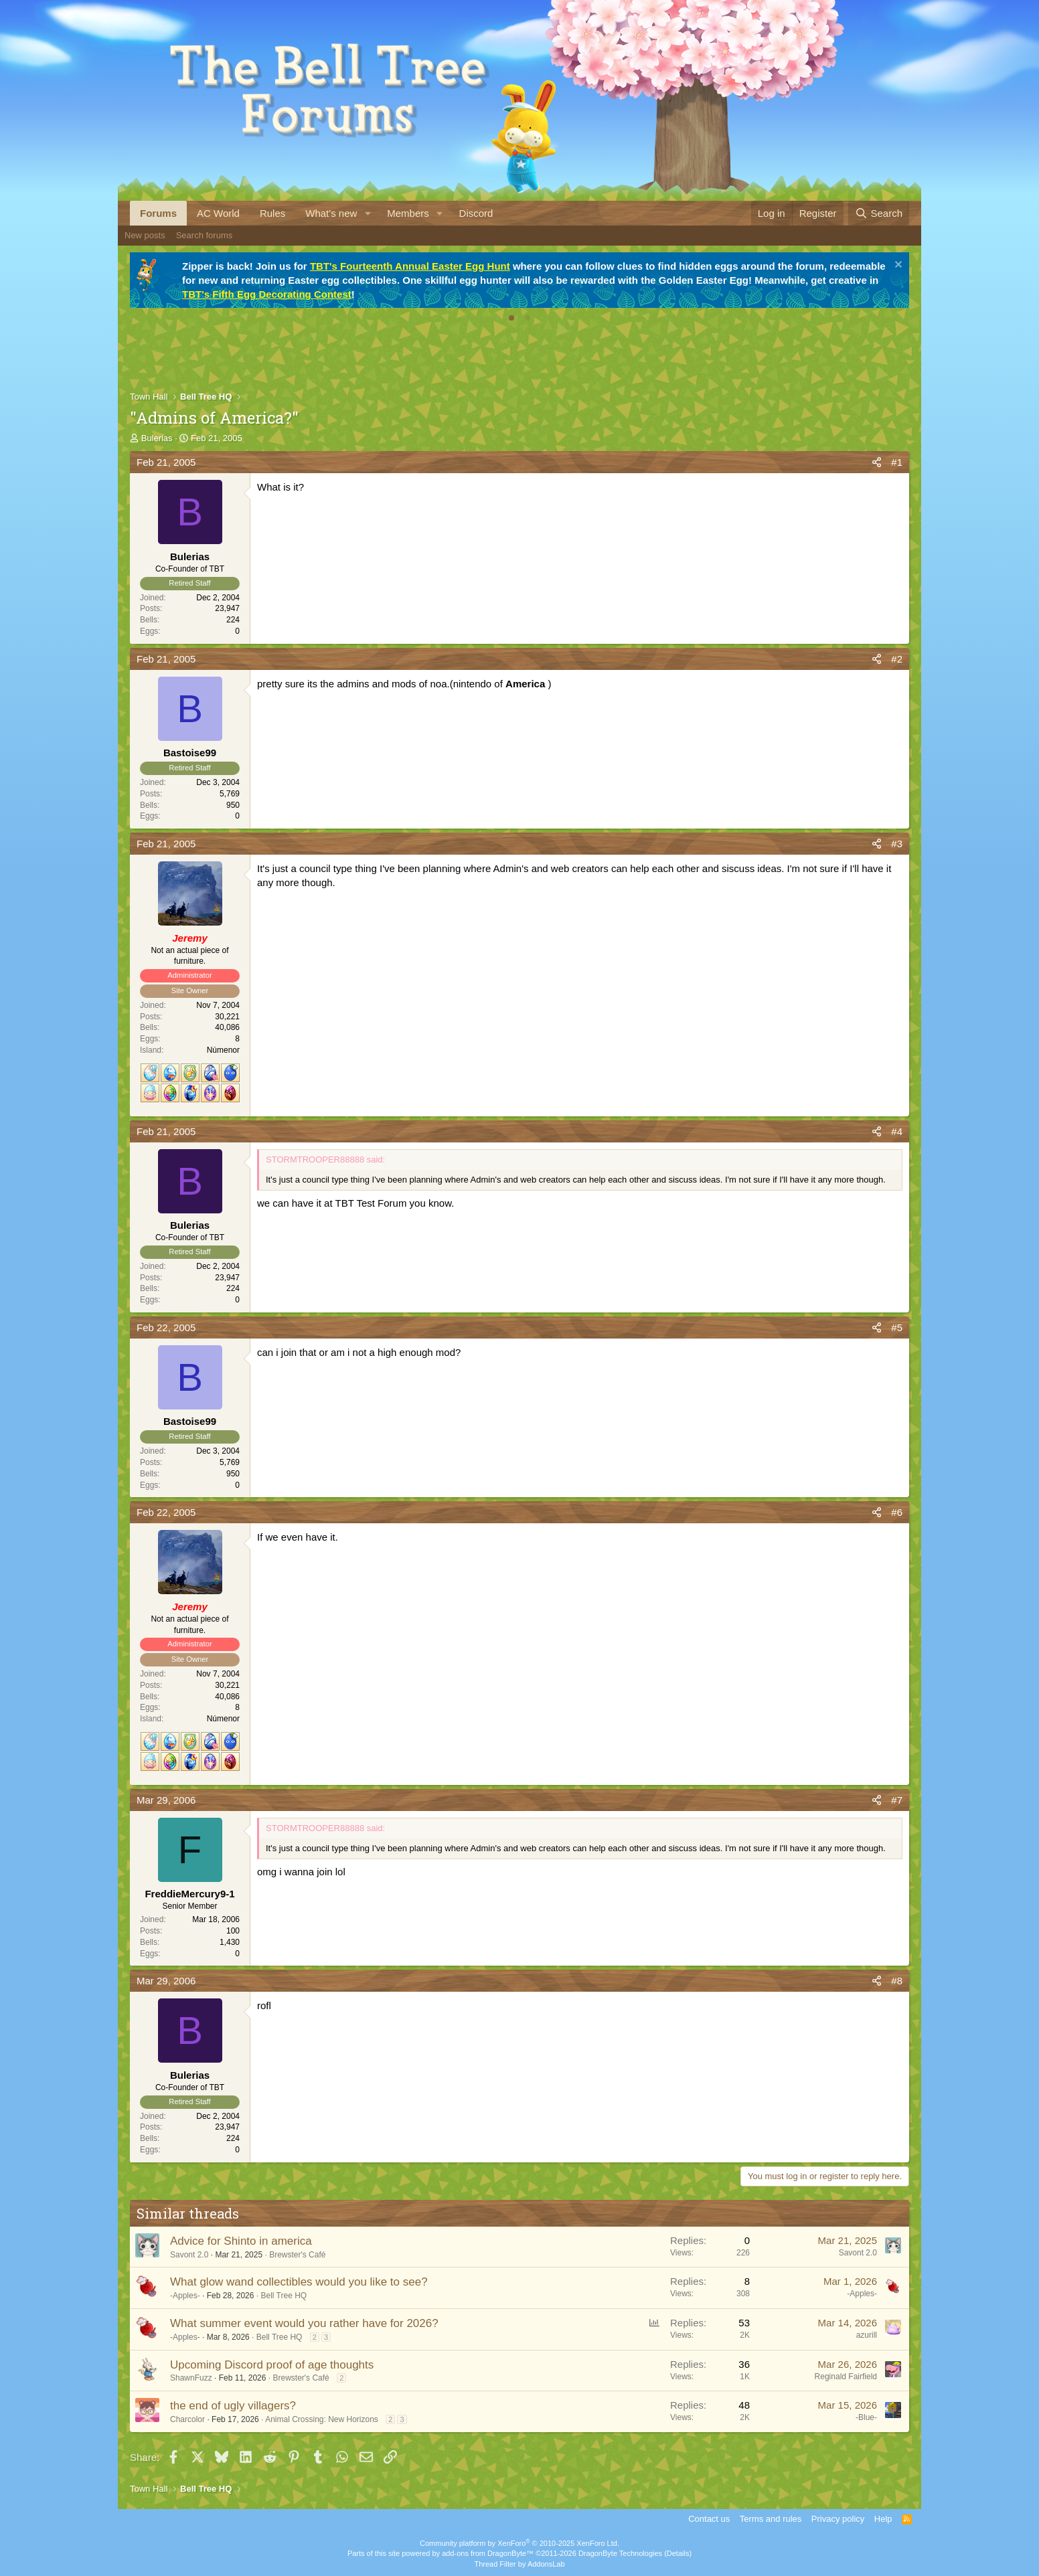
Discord (476, 213)
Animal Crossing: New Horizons (321, 2419)
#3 (896, 843)
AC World (218, 213)
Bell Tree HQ (283, 2295)
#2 (896, 659)
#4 (896, 1131)
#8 (896, 1980)
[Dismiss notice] (896, 266)
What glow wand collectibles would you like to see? (299, 2282)
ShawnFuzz (191, 2378)
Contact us (709, 2519)
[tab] (511, 318)
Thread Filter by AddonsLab (519, 2564)
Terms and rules (770, 2519)
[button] (367, 213)
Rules (272, 213)
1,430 (230, 1942)
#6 (896, 1512)
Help (883, 2519)
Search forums (204, 235)
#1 (896, 462)
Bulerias (157, 438)
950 (233, 805)
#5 (896, 1327)
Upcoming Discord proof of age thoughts (272, 2364)
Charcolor (187, 2419)
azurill (866, 2335)
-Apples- (185, 2295)
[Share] (876, 462)
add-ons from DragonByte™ (488, 2553)
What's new (331, 213)
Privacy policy (837, 2519)
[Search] (878, 213)
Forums (158, 213)
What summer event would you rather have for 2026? (304, 2323)
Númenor (223, 1050)
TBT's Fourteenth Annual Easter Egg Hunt (410, 266)
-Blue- (866, 2417)
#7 (896, 1800)
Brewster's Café (297, 2254)
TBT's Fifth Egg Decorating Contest (266, 294)
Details (678, 2553)
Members (408, 213)
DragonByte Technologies (620, 2553)
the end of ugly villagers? (233, 2405)
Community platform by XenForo (519, 2543)
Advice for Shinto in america (241, 2241)
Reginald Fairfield (846, 2376)
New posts (145, 235)
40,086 (227, 1027)
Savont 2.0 (189, 2254)
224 (233, 619)
